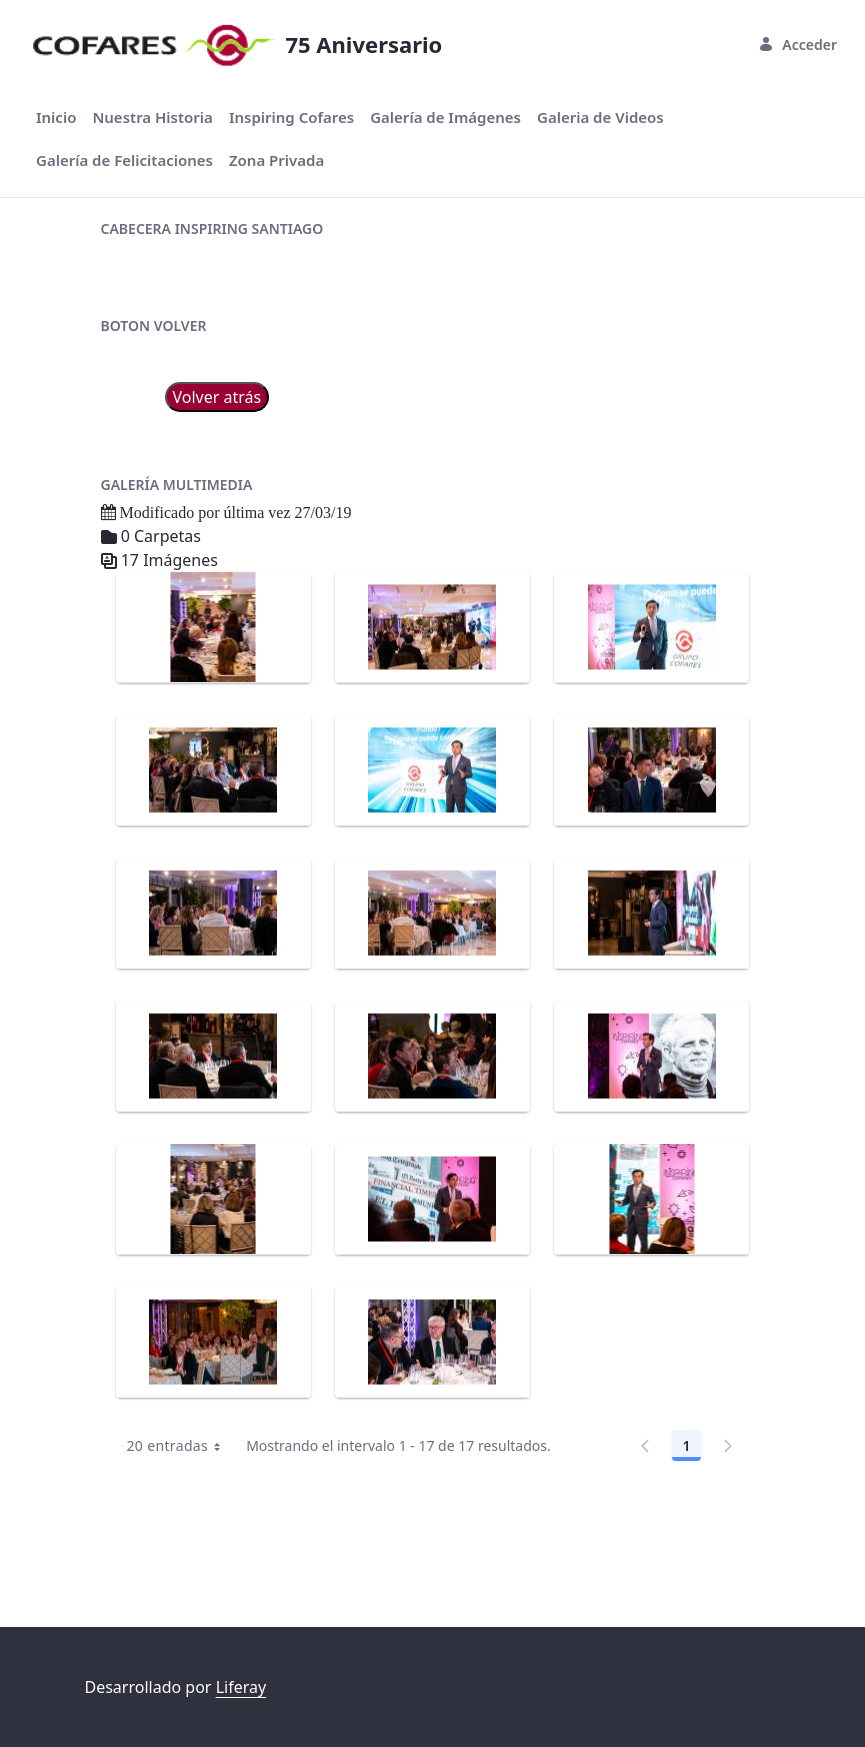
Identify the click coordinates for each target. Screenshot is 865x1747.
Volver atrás (217, 512)
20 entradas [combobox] (181, 1561)
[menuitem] (56, 117)
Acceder (797, 44)
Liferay (241, 1687)
